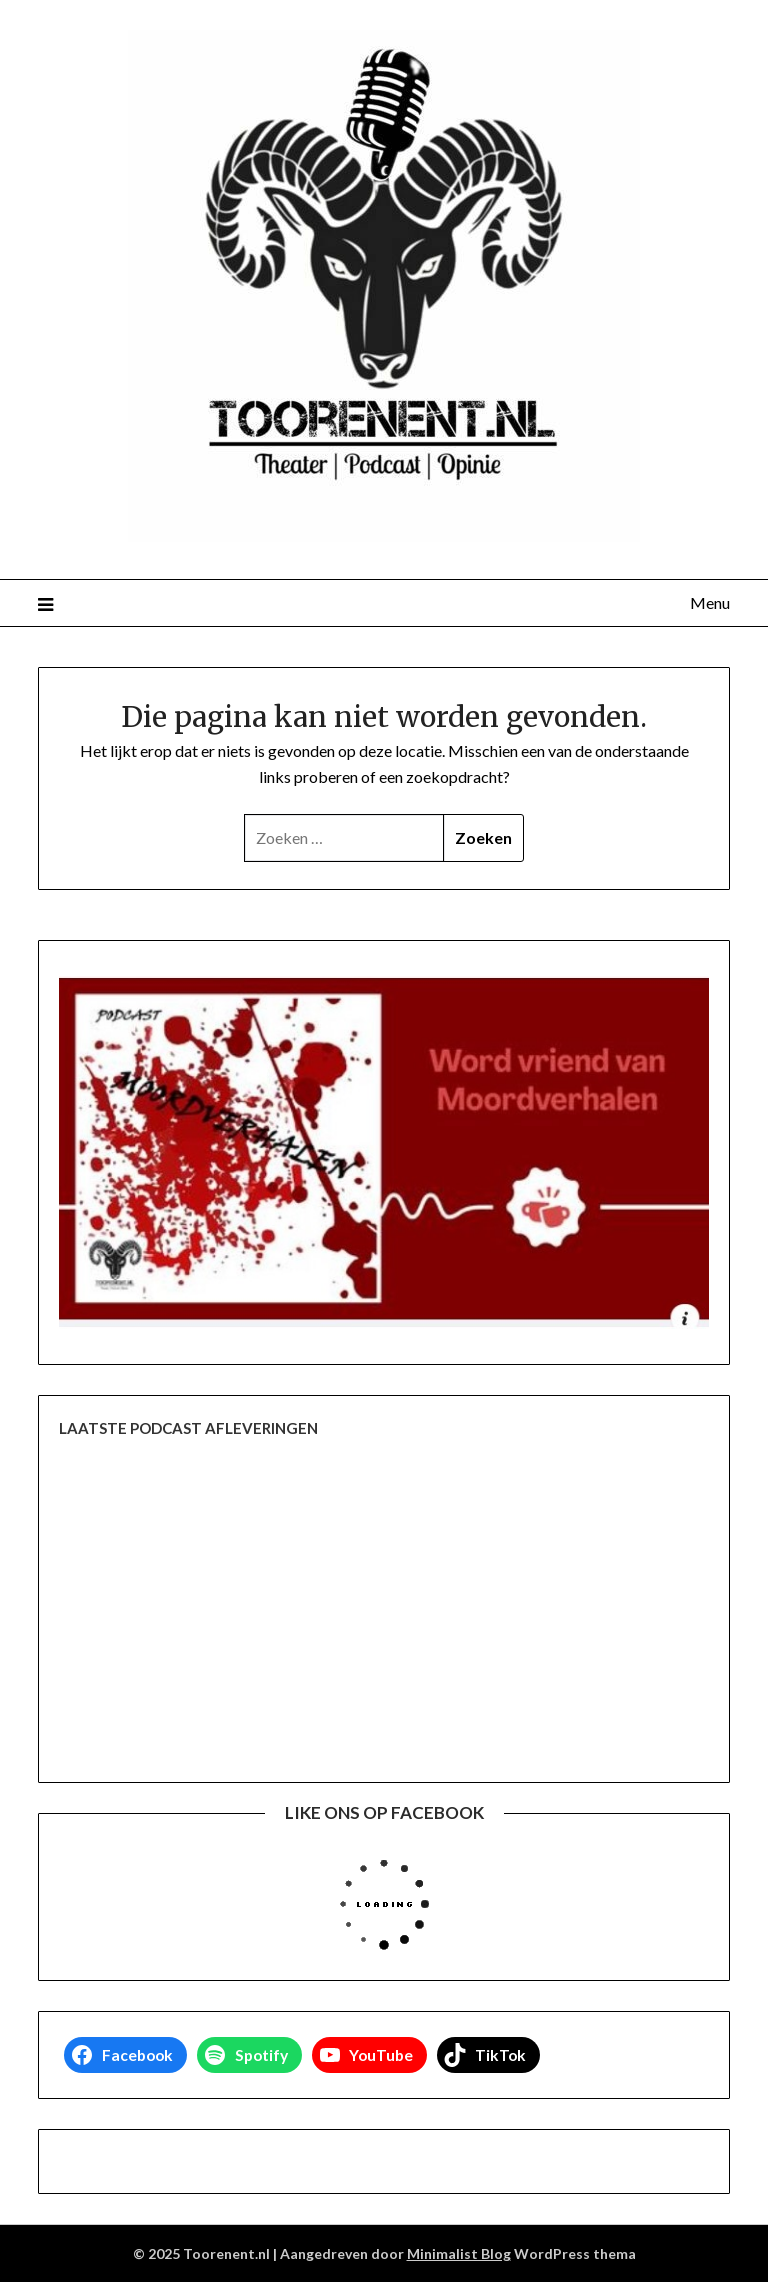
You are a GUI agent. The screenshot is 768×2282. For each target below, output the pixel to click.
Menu (710, 602)
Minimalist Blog (459, 2253)
